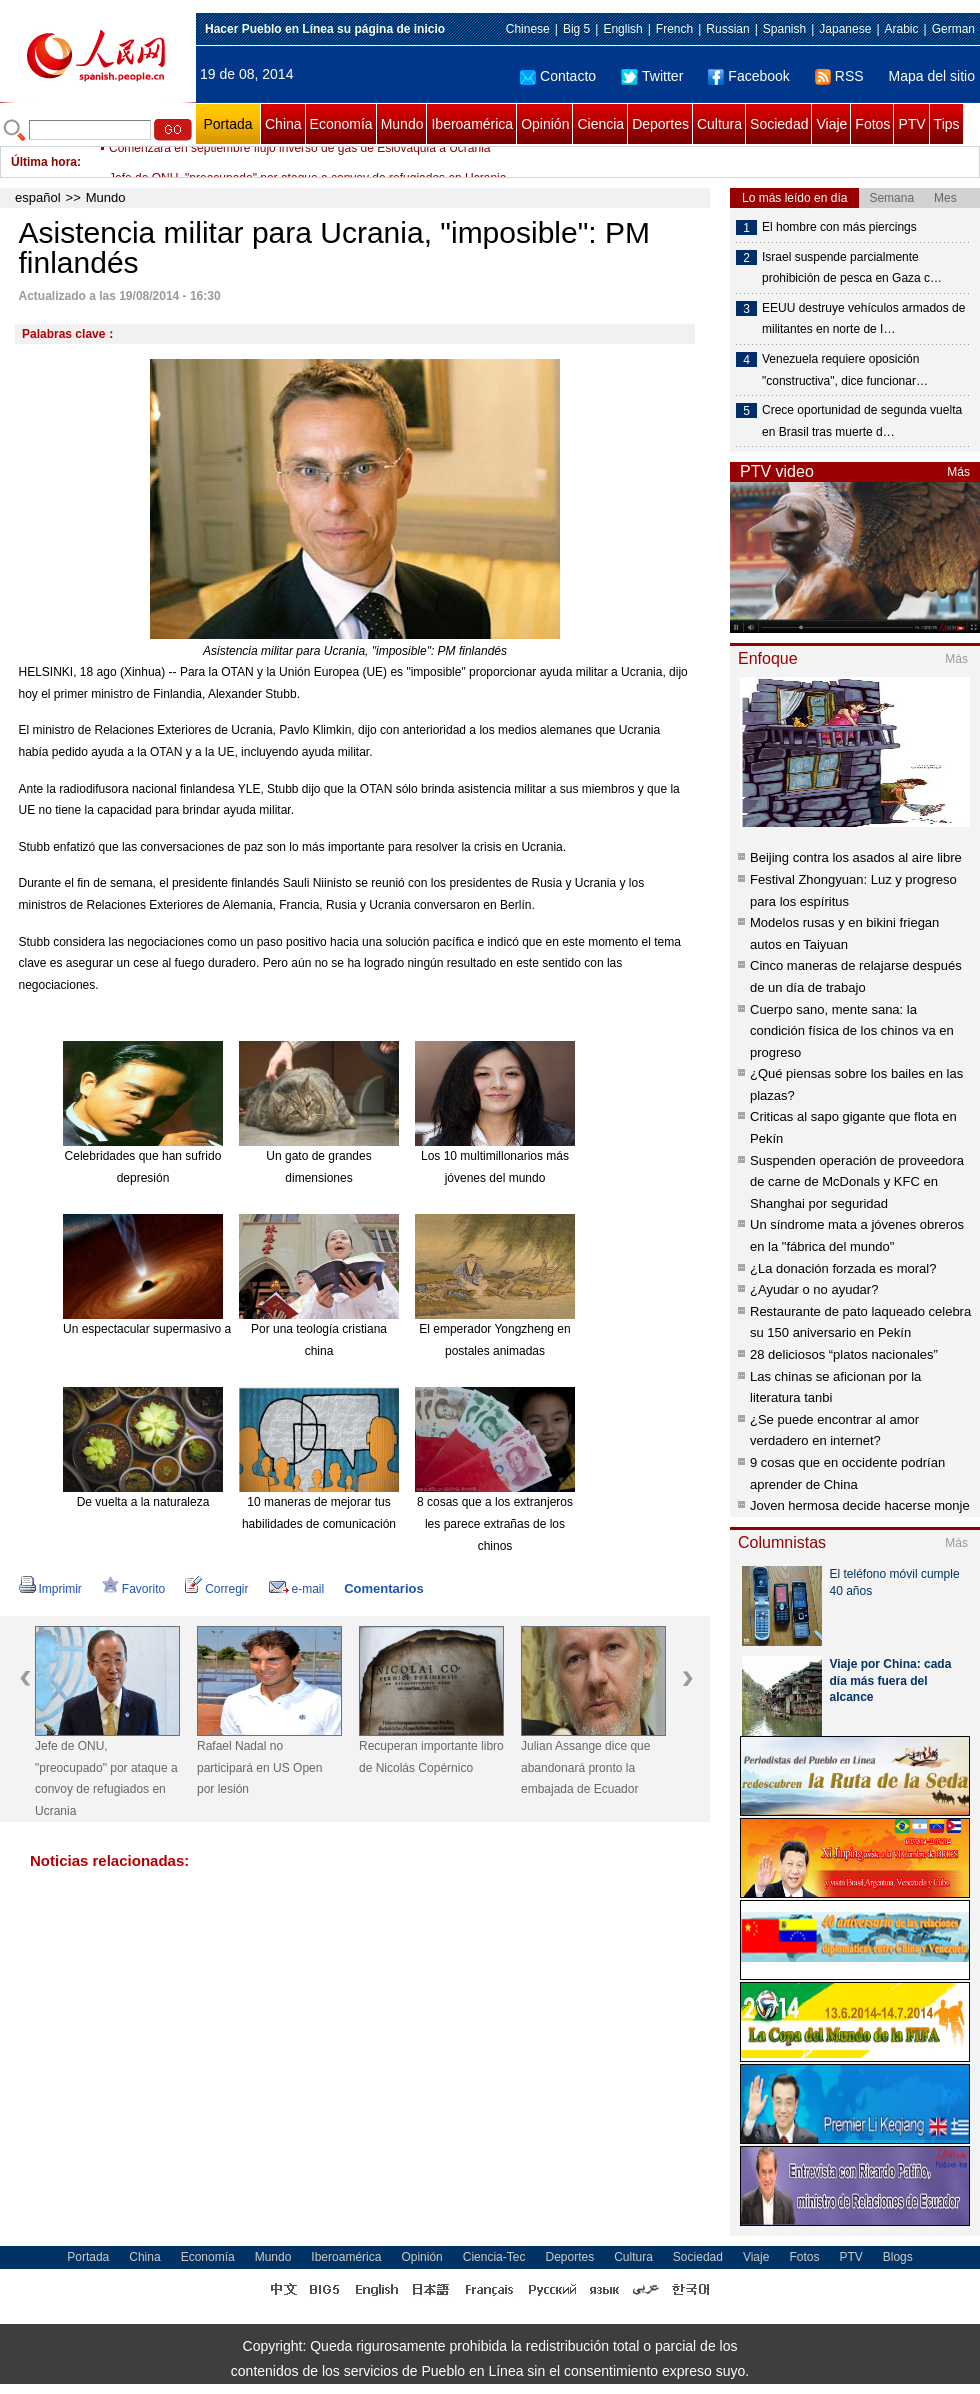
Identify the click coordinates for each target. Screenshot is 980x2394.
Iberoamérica (472, 124)
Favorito (133, 1589)
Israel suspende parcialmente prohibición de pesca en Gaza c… (852, 268)
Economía (341, 124)
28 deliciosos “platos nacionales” (844, 1354)
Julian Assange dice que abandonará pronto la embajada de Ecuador (585, 1767)
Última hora (44, 162)
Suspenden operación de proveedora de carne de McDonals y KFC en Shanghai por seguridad (857, 1182)
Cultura (719, 124)
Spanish (784, 29)
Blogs (898, 2257)
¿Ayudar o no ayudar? (814, 1289)
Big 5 (576, 29)
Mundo (402, 124)
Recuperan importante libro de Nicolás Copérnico (431, 1757)
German (953, 29)
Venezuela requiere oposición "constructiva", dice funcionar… (845, 370)
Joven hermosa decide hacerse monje (860, 1505)
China (283, 124)
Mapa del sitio (932, 76)
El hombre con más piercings (839, 227)
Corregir (216, 1589)
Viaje (831, 124)
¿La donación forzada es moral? (843, 1268)
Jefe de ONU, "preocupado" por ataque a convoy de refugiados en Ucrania (106, 1778)
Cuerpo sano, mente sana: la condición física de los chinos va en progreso (852, 1031)
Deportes (660, 124)
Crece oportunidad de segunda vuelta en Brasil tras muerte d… (862, 421)
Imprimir (50, 1589)
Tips (947, 124)
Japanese (845, 29)
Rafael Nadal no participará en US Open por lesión (259, 1767)
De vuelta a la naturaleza (143, 1502)
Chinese (528, 29)
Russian (727, 29)
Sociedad (779, 124)
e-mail (297, 1589)
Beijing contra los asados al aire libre (856, 857)
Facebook (748, 76)
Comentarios (383, 1588)
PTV (911, 124)
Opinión (545, 124)
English (622, 29)
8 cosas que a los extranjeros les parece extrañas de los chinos (495, 1523)
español (38, 197)
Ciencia (600, 124)
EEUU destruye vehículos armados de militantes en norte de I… (863, 319)
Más (958, 472)
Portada (227, 124)
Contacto (558, 76)
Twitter (652, 76)
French (674, 29)
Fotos (872, 124)
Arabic (902, 29)
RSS (839, 76)
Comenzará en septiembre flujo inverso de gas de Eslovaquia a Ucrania (300, 162)
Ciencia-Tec (494, 2257)
